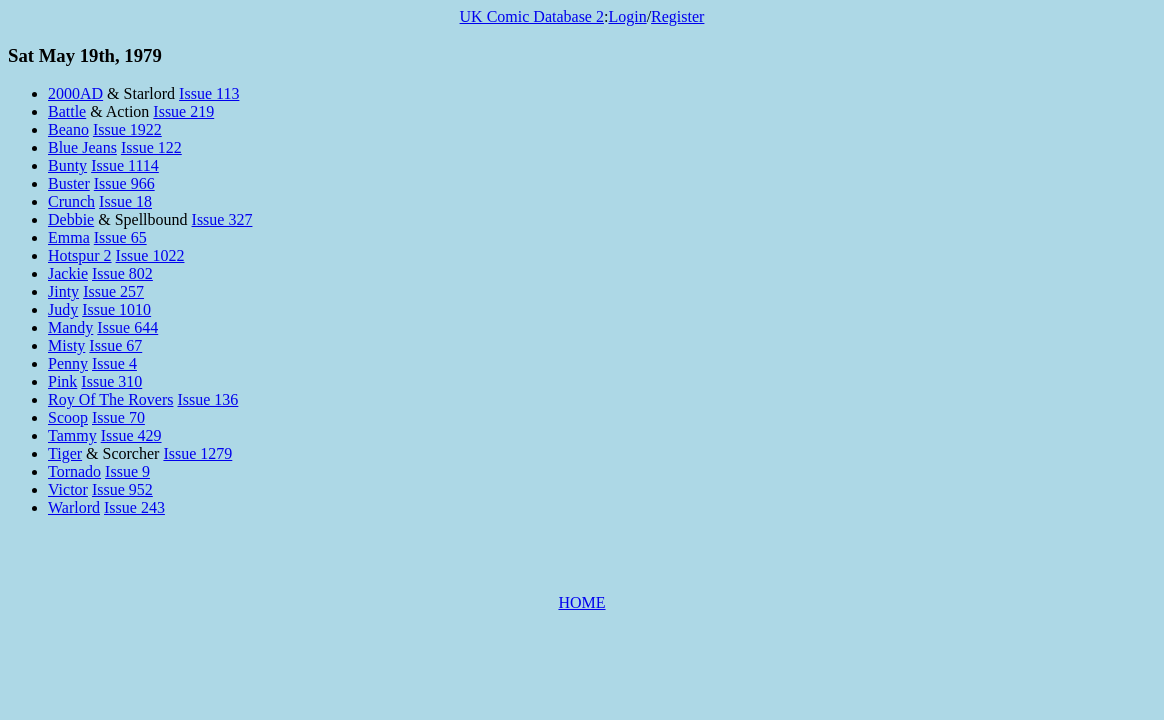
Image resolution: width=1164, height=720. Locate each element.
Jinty (63, 291)
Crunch (71, 201)
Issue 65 (120, 237)
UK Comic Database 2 (532, 16)
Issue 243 (134, 507)
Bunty (67, 165)
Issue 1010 (116, 309)
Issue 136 (207, 399)
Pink (62, 381)
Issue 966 (124, 183)
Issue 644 (127, 327)
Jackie (68, 273)
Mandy (70, 327)
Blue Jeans (82, 147)
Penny (68, 363)
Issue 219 (183, 111)
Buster (69, 183)
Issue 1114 (125, 165)
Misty (66, 345)
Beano (68, 129)
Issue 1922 (127, 129)
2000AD (75, 93)
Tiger (65, 453)
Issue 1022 (150, 255)
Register (677, 16)
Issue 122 (151, 147)
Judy (63, 309)
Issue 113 (209, 93)
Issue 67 (115, 345)
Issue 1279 (197, 453)
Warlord (74, 507)
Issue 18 (125, 201)
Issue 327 (222, 219)
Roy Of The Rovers (110, 399)
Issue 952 (122, 489)
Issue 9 (127, 471)
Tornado (74, 471)
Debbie (71, 219)
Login (627, 16)
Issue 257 (113, 291)
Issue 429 (131, 435)
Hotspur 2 (80, 255)
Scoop (68, 417)
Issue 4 (114, 363)
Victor (68, 489)
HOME (581, 602)
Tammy (72, 435)
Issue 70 (118, 417)
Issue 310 (111, 381)
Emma (69, 237)
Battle (67, 111)
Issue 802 (122, 273)
